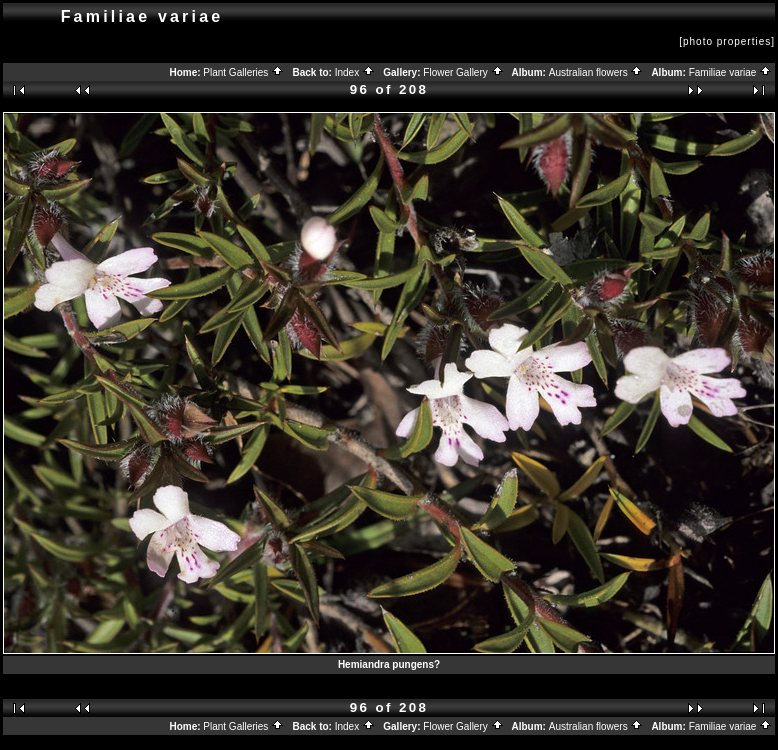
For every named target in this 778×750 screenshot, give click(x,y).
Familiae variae (731, 72)
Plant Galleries (243, 72)
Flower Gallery (463, 72)
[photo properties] (727, 41)
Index (355, 72)
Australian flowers (596, 72)
